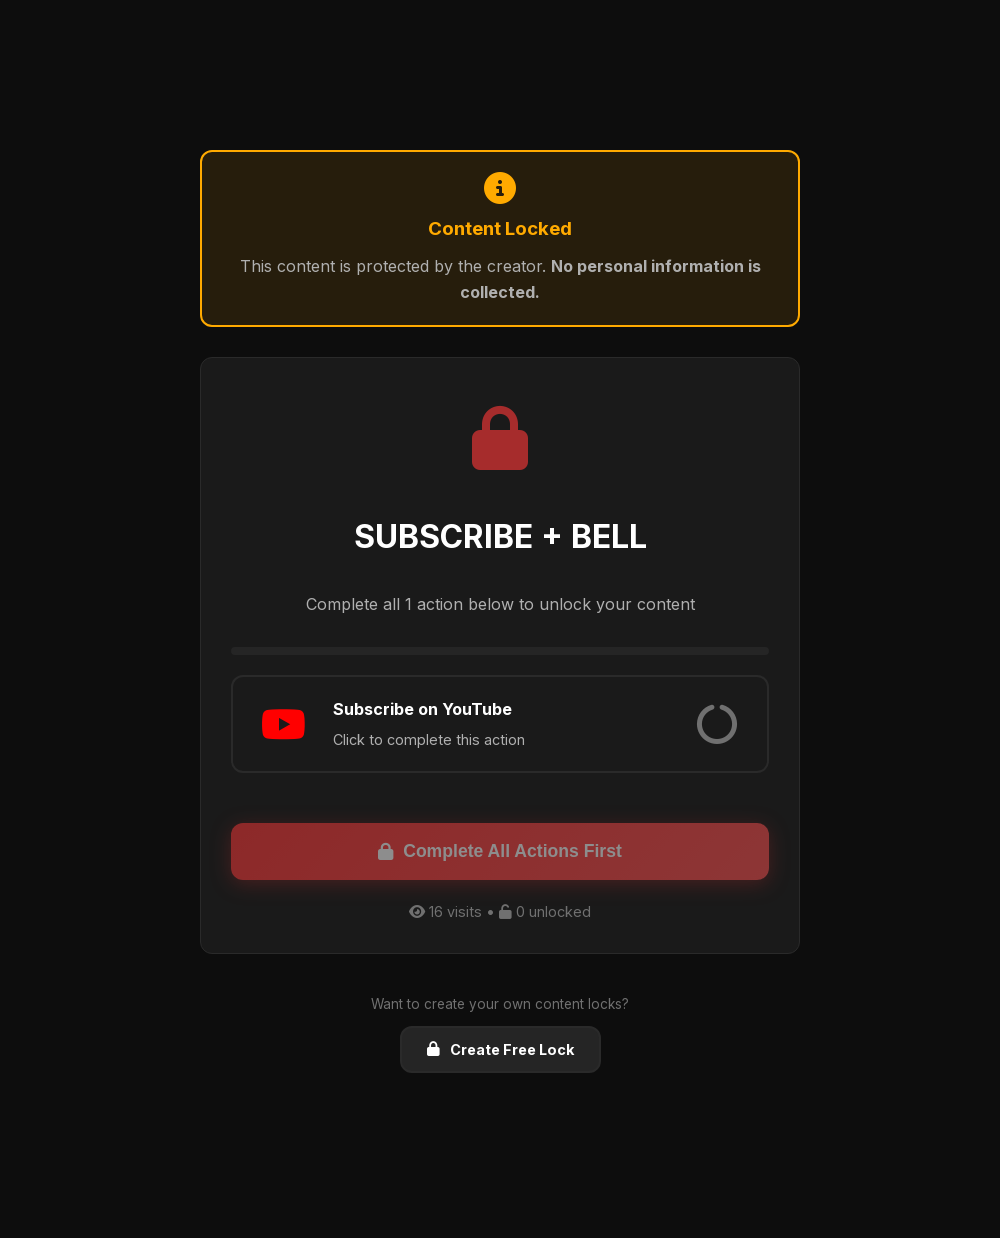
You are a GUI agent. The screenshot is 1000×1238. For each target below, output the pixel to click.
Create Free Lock (500, 1049)
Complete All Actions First (500, 851)
